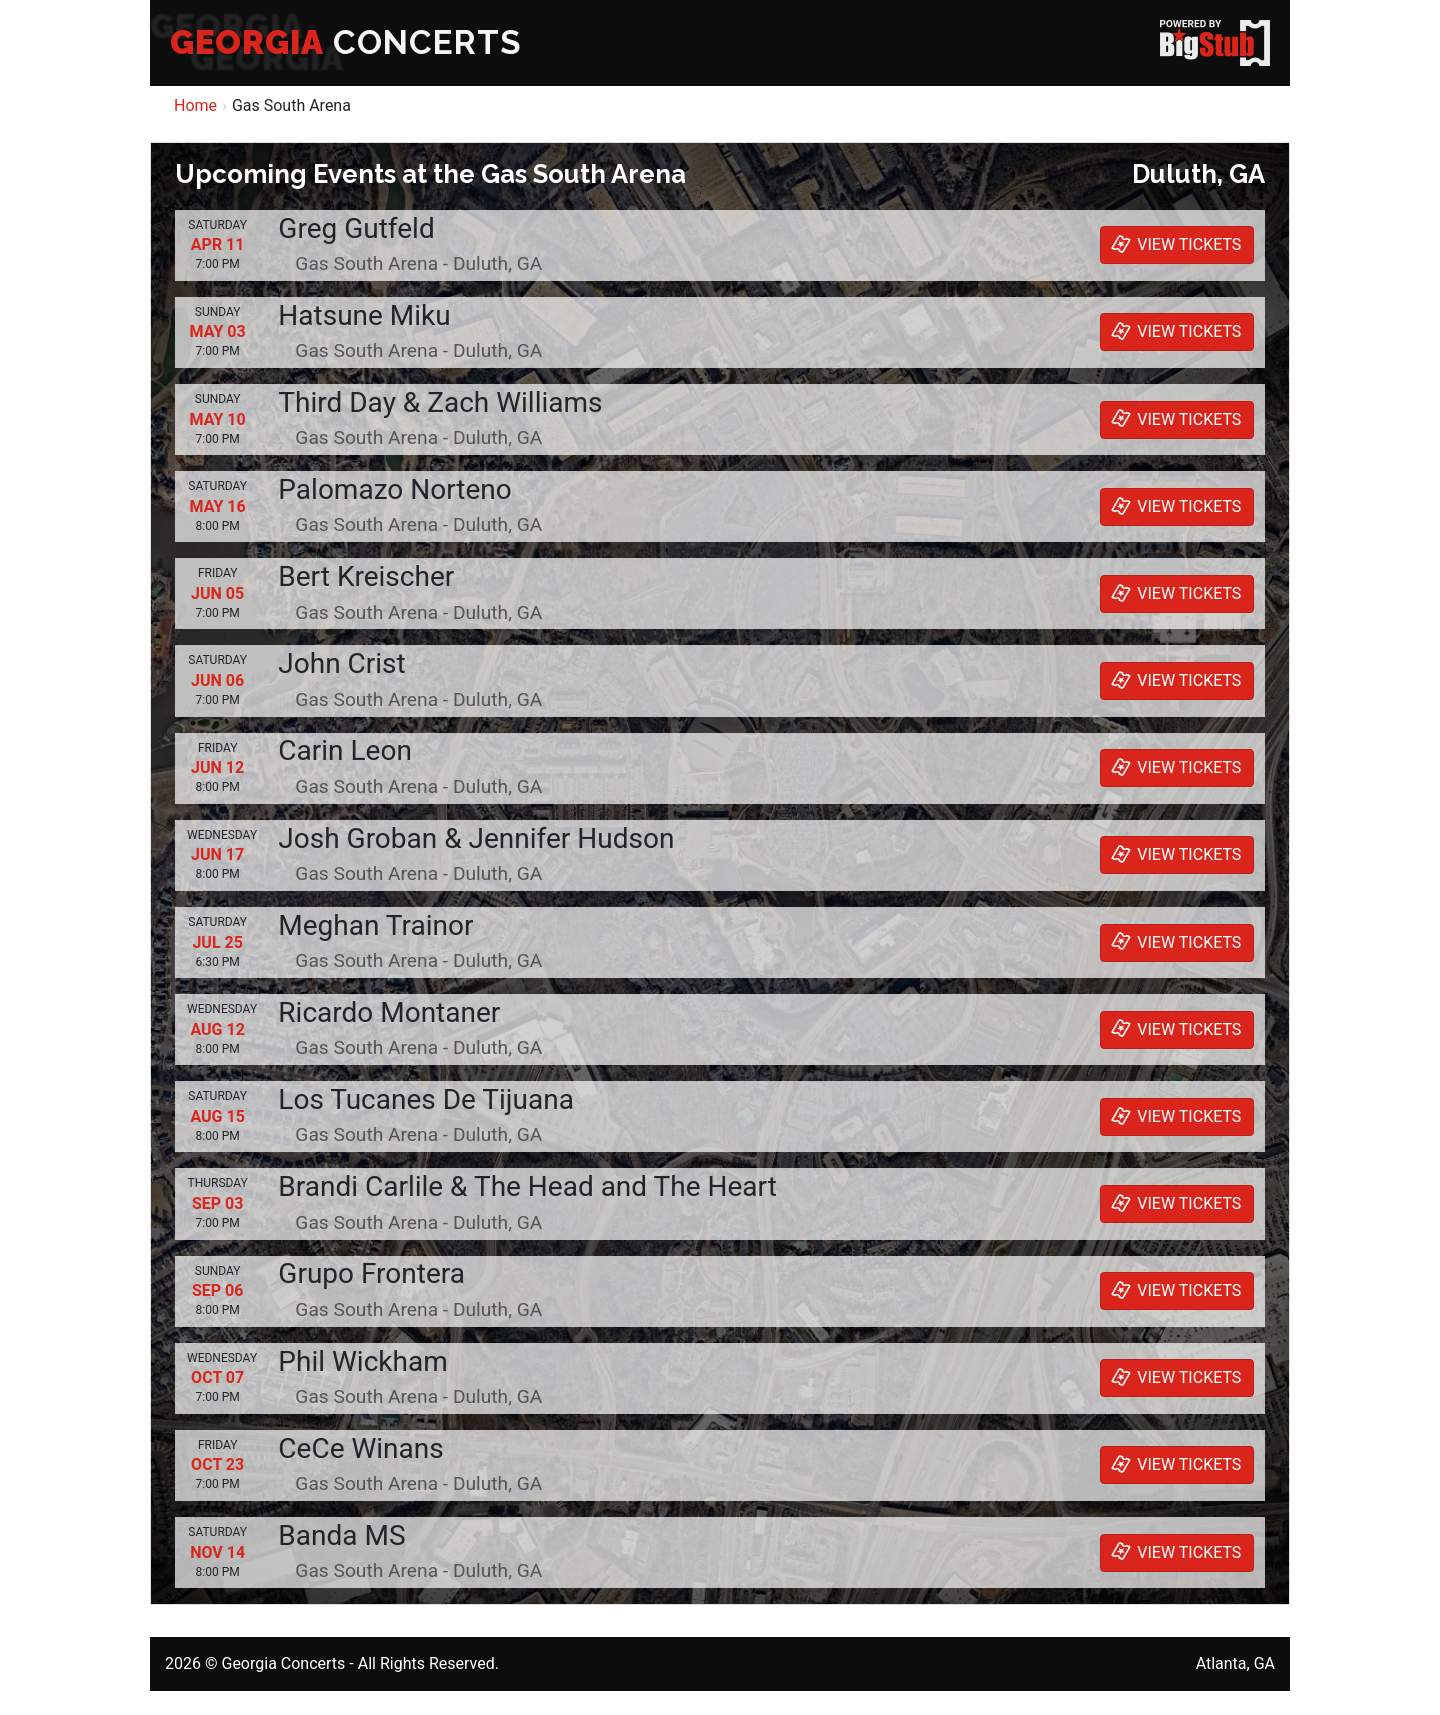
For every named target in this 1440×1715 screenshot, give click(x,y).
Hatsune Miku (364, 315)
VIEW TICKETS (1174, 244)
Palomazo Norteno (394, 489)
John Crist (341, 663)
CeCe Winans (360, 1448)
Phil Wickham (362, 1361)
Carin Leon (345, 750)
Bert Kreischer (366, 576)
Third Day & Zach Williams (440, 402)
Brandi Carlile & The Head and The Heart (527, 1186)
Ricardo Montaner (389, 1012)
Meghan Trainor (375, 925)
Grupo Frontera (371, 1273)
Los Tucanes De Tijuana (426, 1099)
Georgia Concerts (283, 1663)
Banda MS (341, 1535)
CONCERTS (346, 42)
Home (195, 105)
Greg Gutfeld (356, 228)
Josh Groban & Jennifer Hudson (476, 838)
